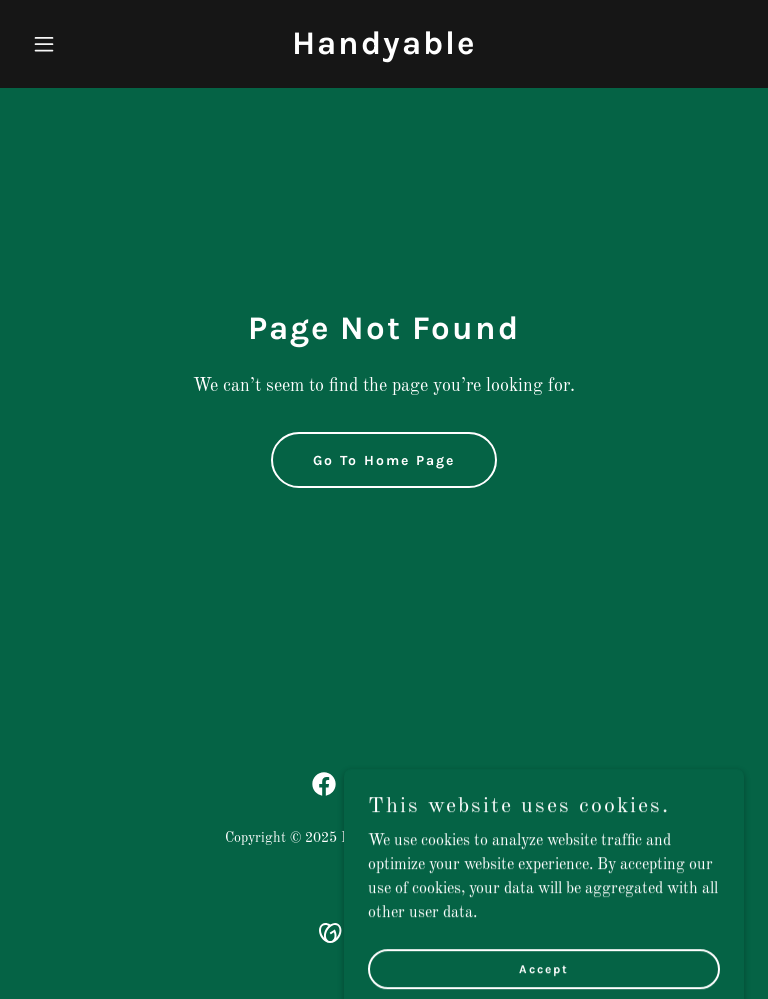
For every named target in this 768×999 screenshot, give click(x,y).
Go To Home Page (384, 460)
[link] (384, 50)
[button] (78, 44)
